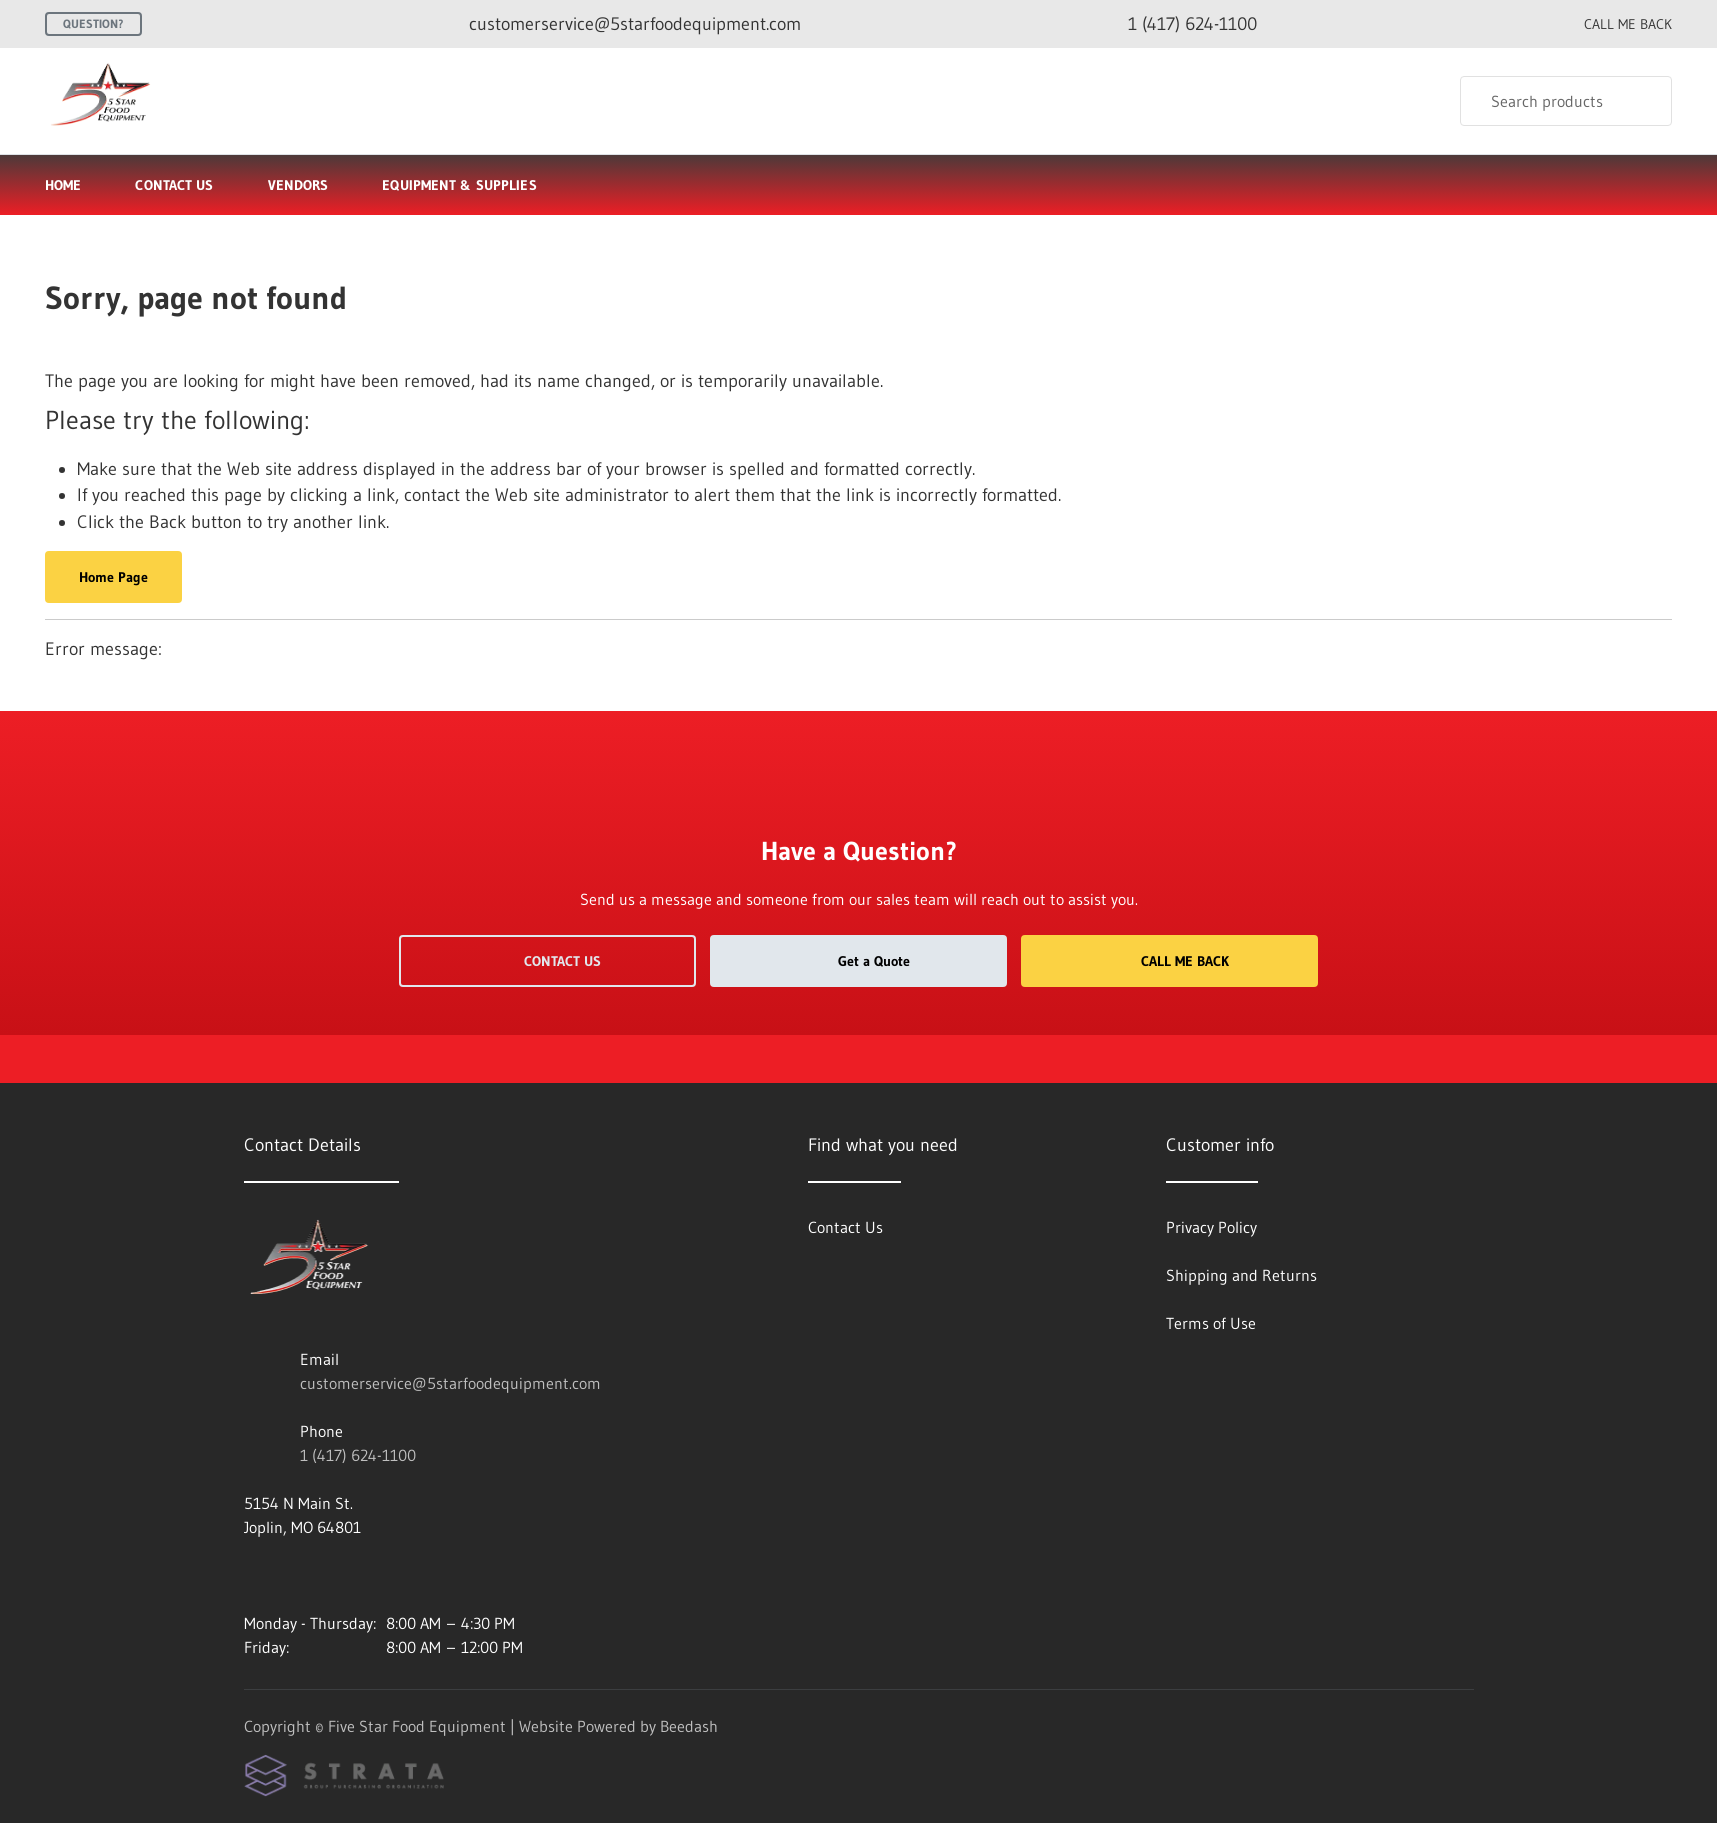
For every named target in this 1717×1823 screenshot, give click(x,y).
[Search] (1566, 101)
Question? (93, 23)
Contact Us (174, 185)
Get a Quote (859, 961)
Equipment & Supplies (467, 185)
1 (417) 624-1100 (358, 1455)
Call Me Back (1170, 961)
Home (63, 185)
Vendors (298, 185)
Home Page (113, 577)
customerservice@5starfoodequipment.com (450, 1383)
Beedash (689, 1726)
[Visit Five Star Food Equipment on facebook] (253, 1575)
